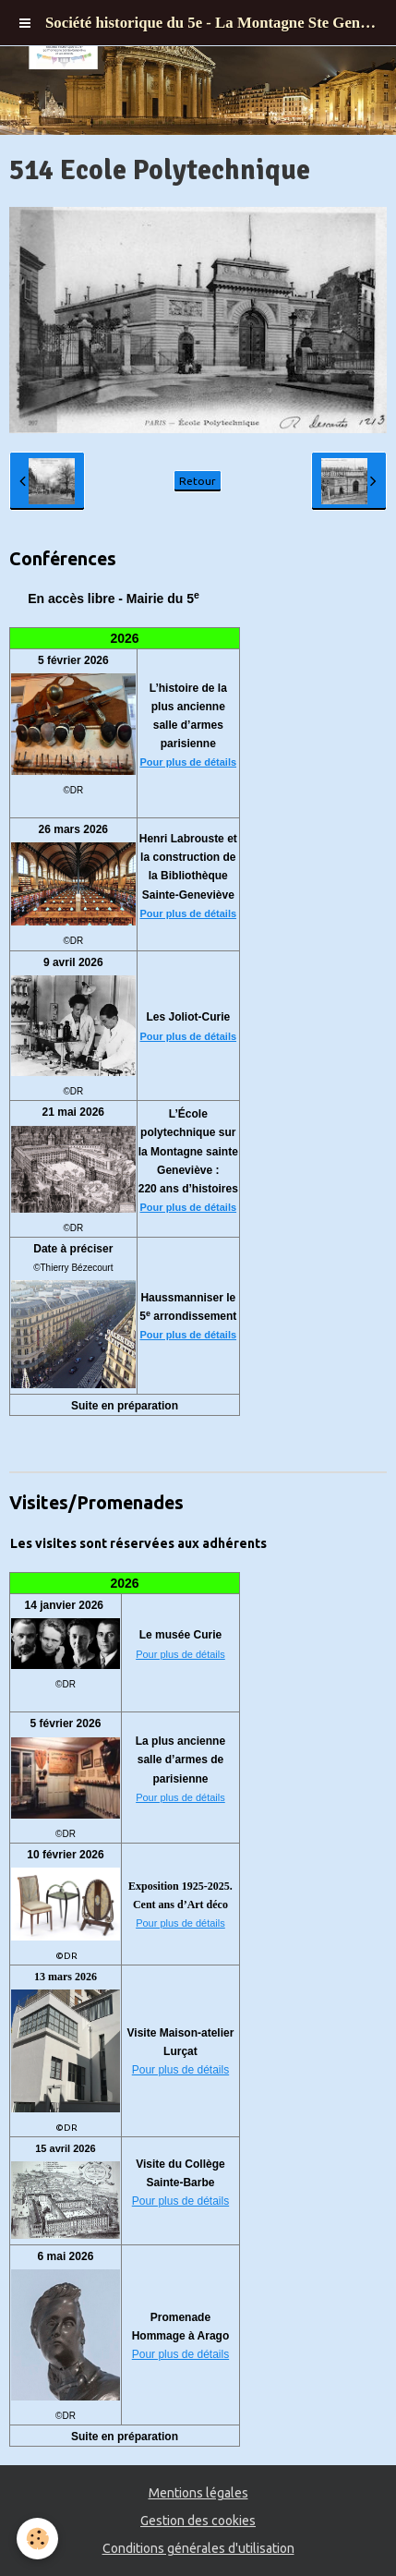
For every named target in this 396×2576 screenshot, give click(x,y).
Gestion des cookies (198, 2520)
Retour (197, 481)
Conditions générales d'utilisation (198, 2548)
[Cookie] (37, 2538)
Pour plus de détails (188, 762)
